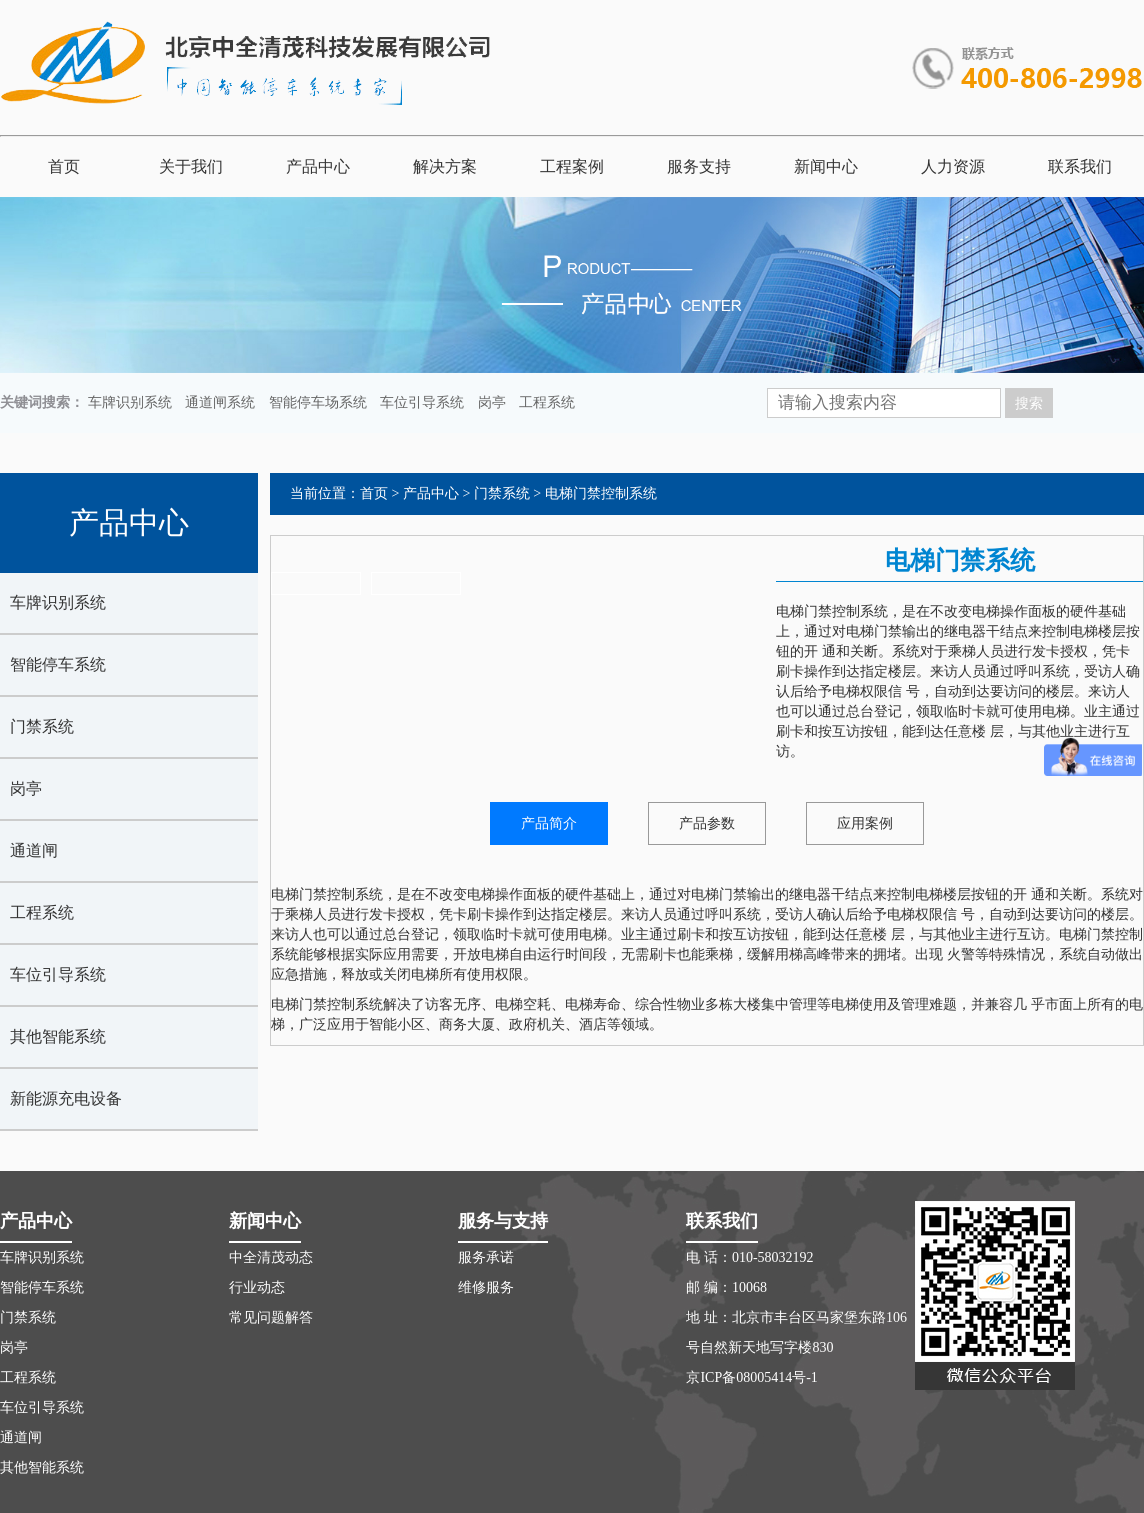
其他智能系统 (58, 1036)
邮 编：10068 (726, 1287)
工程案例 (572, 166)
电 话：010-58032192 (749, 1257)
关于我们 (191, 166)
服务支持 (699, 166)
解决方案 (445, 166)
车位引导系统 (422, 402)
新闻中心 (826, 166)
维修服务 (486, 1287)
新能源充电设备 (66, 1098)
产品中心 (318, 166)
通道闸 (34, 850)
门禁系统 (42, 726)
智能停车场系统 (318, 402)
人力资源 (953, 166)
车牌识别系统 (130, 402)
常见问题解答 (271, 1317)
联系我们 (1080, 166)
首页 (64, 166)
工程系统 (547, 402)
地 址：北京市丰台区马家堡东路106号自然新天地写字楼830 (796, 1332)
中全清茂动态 (271, 1257)
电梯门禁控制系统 (601, 493)
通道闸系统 (220, 402)
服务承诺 (486, 1257)
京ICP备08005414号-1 (751, 1377)
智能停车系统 (58, 664)
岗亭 (492, 402)
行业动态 (257, 1287)
